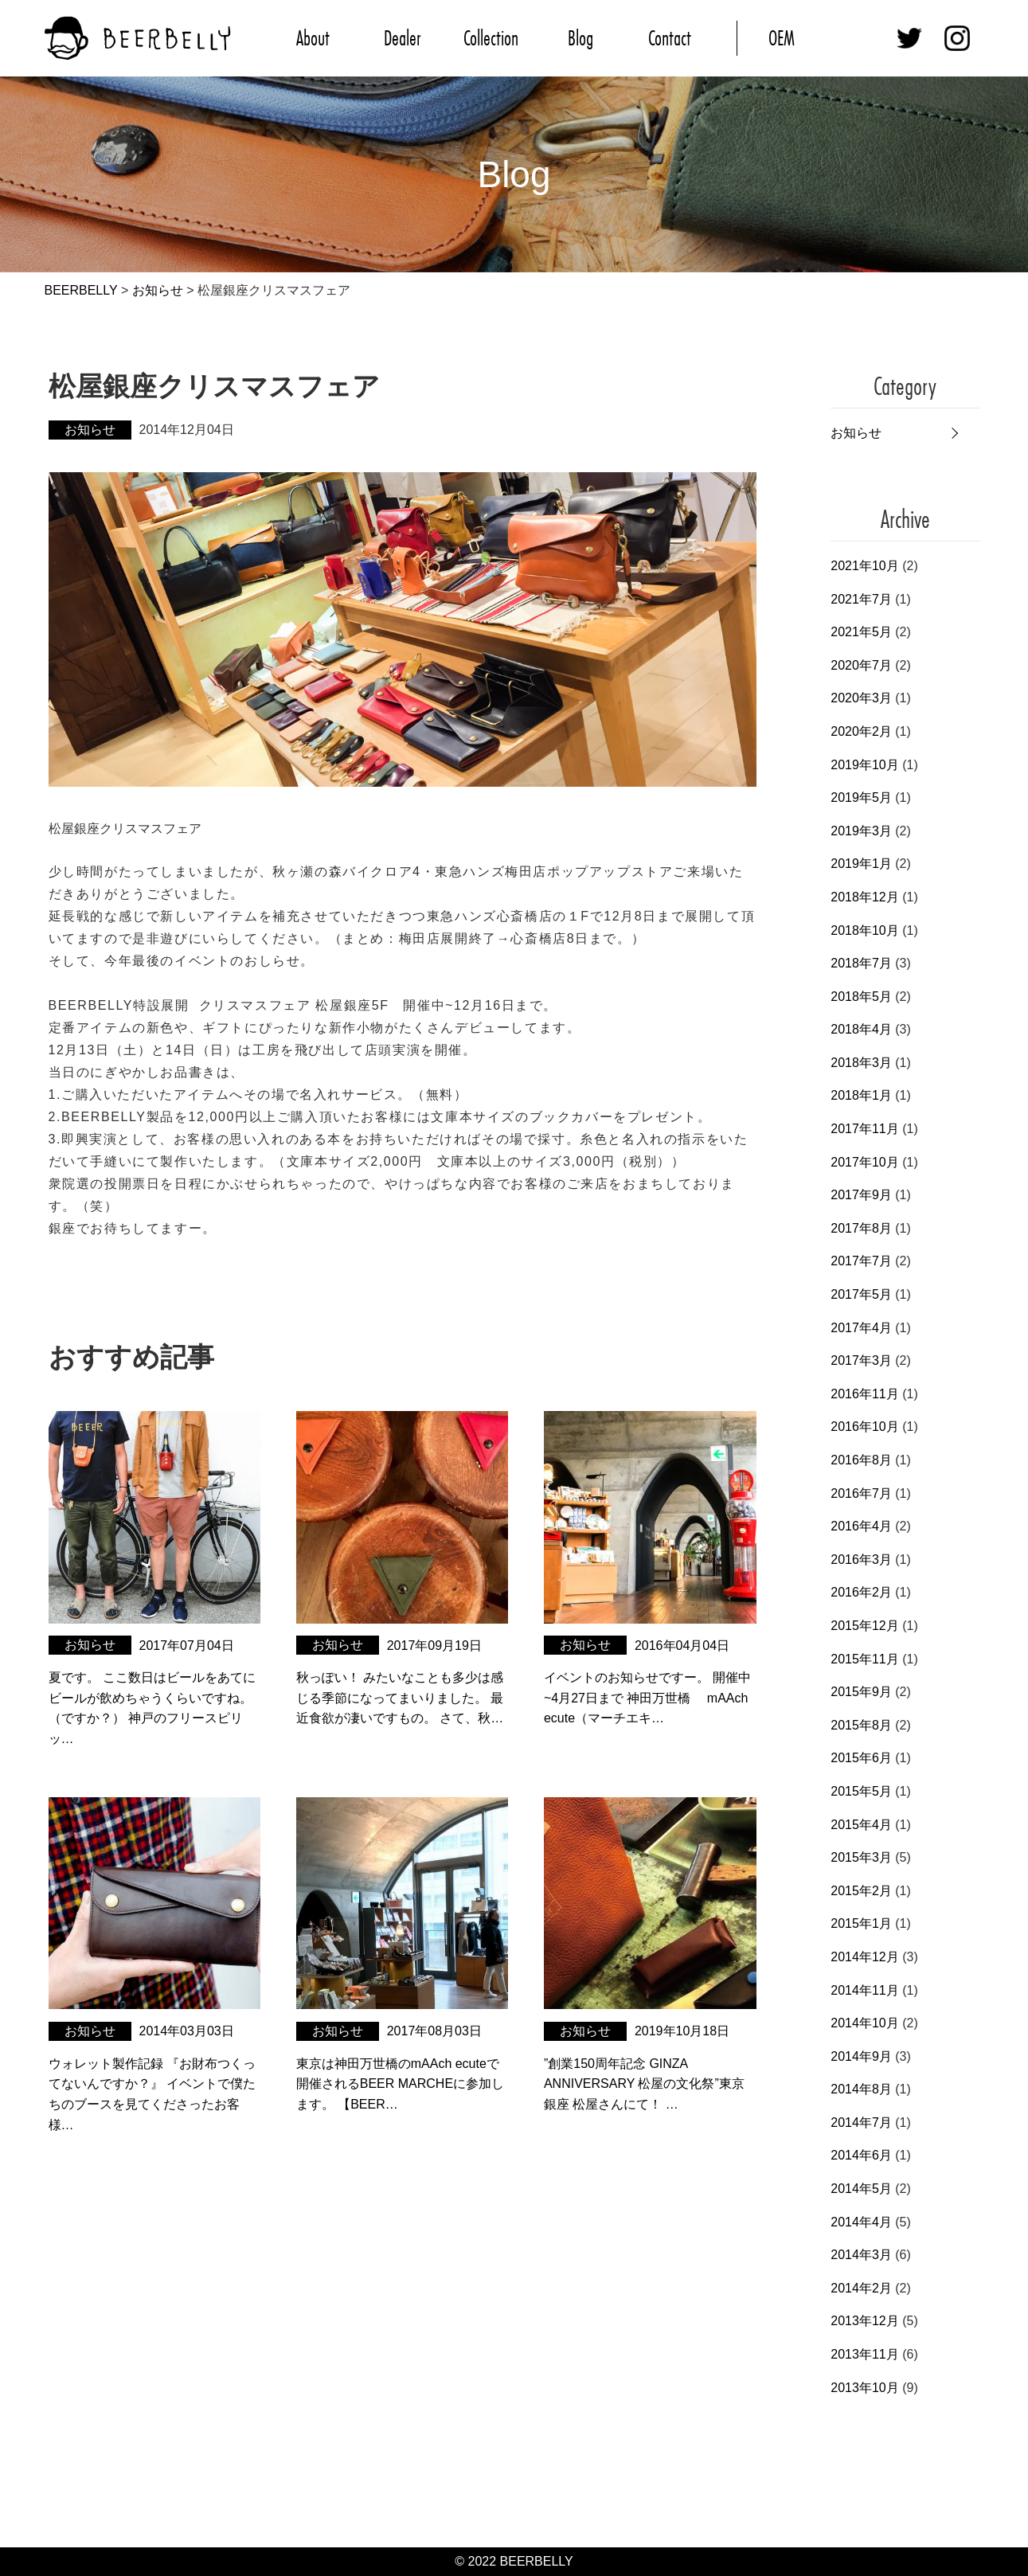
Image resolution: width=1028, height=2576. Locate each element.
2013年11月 (864, 2354)
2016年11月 (864, 1394)
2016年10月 (864, 1426)
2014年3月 (861, 2254)
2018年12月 (864, 897)
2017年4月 (861, 1328)
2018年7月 (861, 963)
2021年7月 (861, 599)
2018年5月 (861, 996)
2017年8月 (861, 1228)
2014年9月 (861, 2056)
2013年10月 (864, 2387)
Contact (669, 38)
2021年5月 (861, 632)
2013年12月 (864, 2321)
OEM (781, 38)
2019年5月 (861, 797)
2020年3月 (861, 698)
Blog (580, 38)
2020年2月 (861, 731)
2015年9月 (861, 1691)
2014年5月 (861, 2188)
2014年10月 (864, 2023)
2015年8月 (861, 1725)
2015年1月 (861, 1923)
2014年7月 (861, 2122)
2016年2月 (861, 1592)
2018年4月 (861, 1029)
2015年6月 (861, 1758)
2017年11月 (864, 1129)
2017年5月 (861, 1294)
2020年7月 (861, 665)
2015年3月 (861, 1857)
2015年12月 (864, 1625)
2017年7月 (861, 1261)
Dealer (402, 38)
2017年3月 (861, 1360)
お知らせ (856, 433)
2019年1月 (861, 863)
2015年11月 (864, 1659)
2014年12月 (864, 1957)
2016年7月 (861, 1493)
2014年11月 (864, 1990)
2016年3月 (861, 1559)
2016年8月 (861, 1460)
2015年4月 (861, 1824)
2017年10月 (864, 1162)
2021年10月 (864, 566)
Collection (490, 38)
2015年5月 (861, 1791)
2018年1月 (861, 1095)
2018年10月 (864, 930)
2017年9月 (861, 1195)
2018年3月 (861, 1062)
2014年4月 (861, 2222)
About (313, 38)
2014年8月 (861, 2089)
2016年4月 (861, 1526)
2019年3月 (861, 831)
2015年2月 (861, 1891)
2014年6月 (861, 2155)
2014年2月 (861, 2288)
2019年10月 (864, 765)
